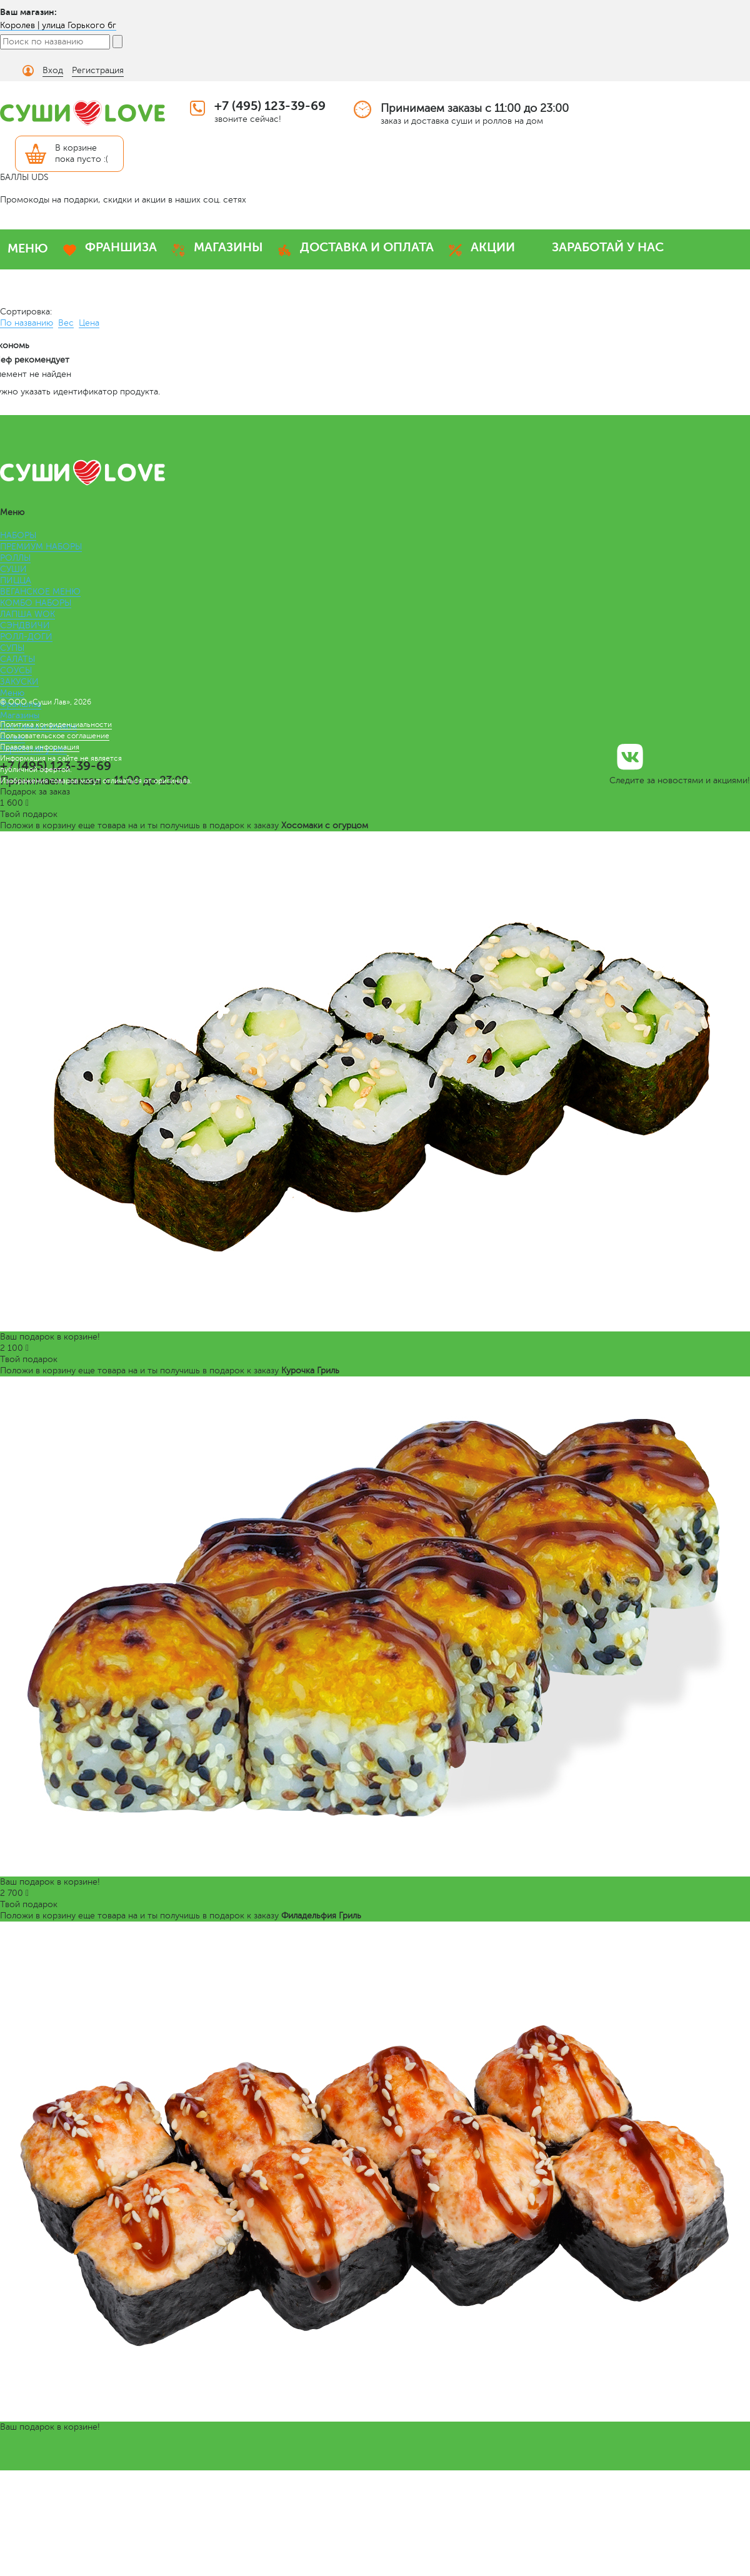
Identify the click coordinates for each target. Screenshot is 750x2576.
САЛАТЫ (17, 659)
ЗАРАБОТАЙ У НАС (608, 247)
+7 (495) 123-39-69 (270, 106)
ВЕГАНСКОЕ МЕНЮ (40, 591)
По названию (26, 323)
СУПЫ (12, 648)
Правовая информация (39, 747)
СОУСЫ (16, 670)
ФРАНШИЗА (121, 247)
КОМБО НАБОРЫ (35, 603)
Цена (89, 323)
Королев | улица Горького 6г (58, 25)
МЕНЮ (28, 248)
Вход (52, 70)
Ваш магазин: (28, 12)
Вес (66, 323)
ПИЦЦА (15, 580)
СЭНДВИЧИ (25, 625)
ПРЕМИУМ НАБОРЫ (41, 546)
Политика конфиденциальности (56, 724)
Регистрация (98, 70)
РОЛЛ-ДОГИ (26, 636)
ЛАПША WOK (27, 614)
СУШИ (13, 569)
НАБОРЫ (18, 535)
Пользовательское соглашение (54, 735)
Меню (12, 693)
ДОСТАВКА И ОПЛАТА (367, 247)
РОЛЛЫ (15, 558)
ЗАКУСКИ (19, 681)
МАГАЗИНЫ (228, 247)
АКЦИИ (493, 247)
